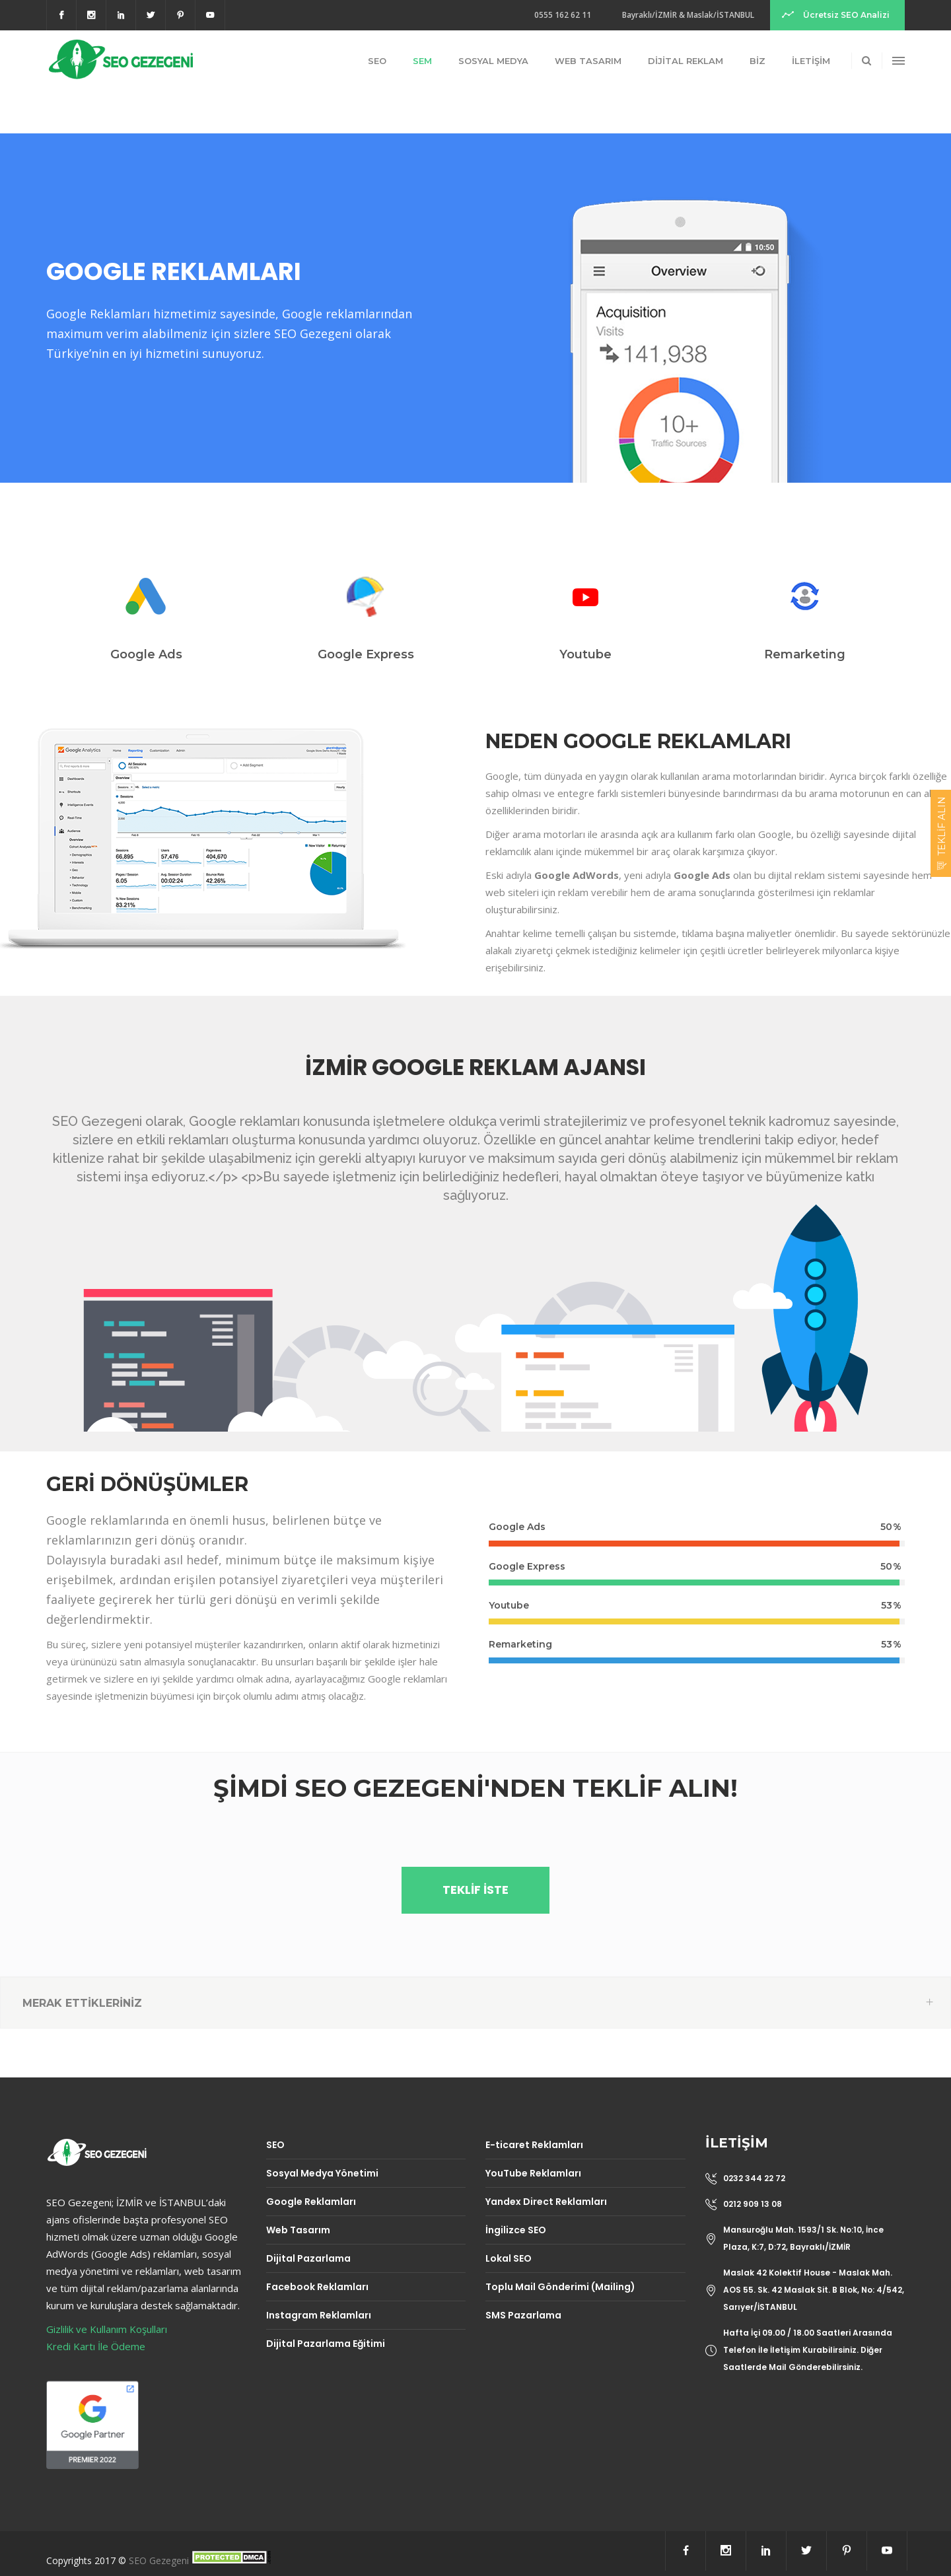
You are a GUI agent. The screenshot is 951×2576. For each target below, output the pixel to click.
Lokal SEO (508, 2258)
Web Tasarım (298, 2230)
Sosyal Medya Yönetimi (322, 2173)
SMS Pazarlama (523, 2315)
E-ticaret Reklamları (534, 2144)
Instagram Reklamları (318, 2315)
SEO (275, 2144)
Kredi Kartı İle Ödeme (95, 2346)
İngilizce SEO (515, 2230)
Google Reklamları (311, 2201)
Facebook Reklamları (317, 2286)
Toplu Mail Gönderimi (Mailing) (560, 2286)
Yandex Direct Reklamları (546, 2201)
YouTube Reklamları (533, 2173)
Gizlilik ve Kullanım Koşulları (106, 2329)
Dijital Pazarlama (308, 2258)
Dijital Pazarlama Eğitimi (325, 2343)
